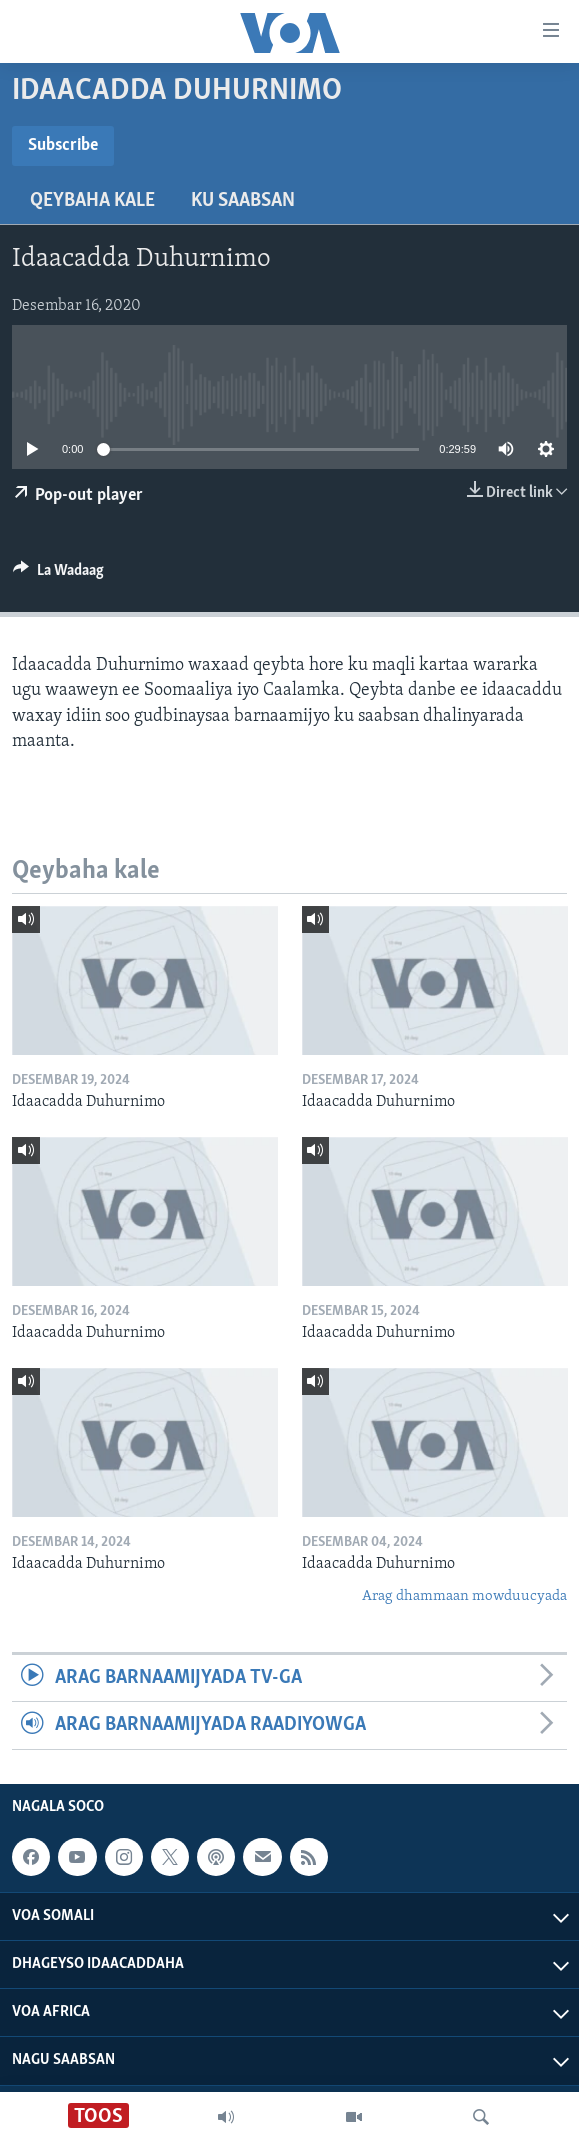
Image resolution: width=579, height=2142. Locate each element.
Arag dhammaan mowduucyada (464, 1596)
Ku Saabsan (243, 201)
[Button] (58, 575)
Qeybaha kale (92, 201)
